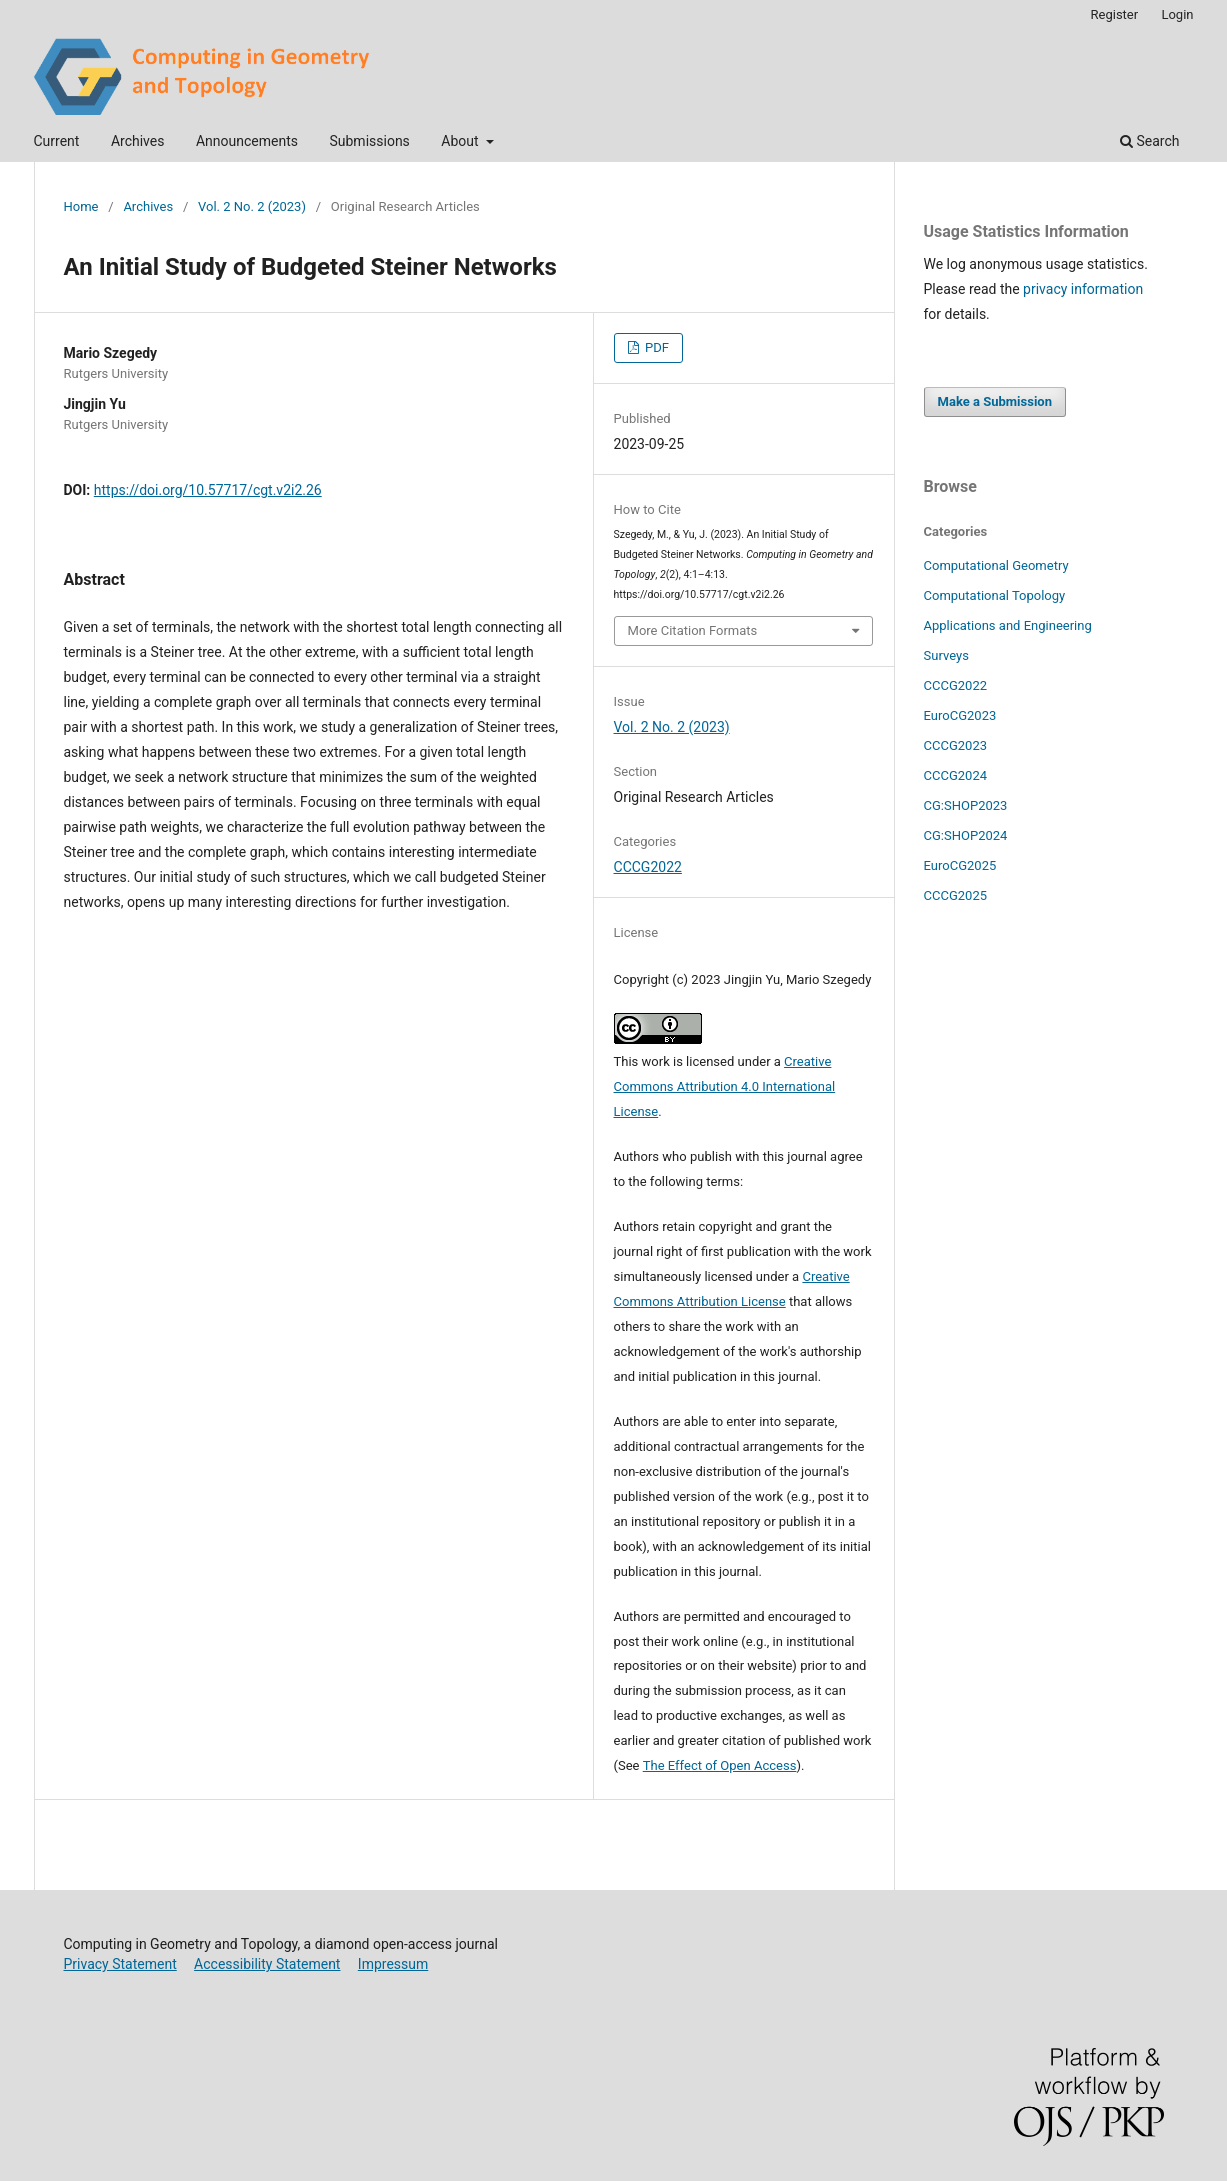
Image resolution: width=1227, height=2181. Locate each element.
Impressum (393, 1964)
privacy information (1083, 289)
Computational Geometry (996, 565)
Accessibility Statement (267, 1964)
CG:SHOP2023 (966, 805)
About (461, 141)
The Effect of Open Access (720, 1765)
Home (81, 206)
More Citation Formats (693, 630)
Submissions (369, 141)
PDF (655, 347)
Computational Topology (995, 595)
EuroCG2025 (960, 865)
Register (1115, 14)
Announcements (247, 141)
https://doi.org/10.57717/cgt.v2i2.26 (208, 490)
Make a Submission (995, 401)
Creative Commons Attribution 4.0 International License (725, 1086)
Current (57, 141)
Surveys (946, 655)
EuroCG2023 (960, 715)
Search (1149, 141)
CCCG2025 (956, 895)
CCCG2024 (956, 775)
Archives (138, 141)
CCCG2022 (648, 867)
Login (1177, 14)
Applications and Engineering (1008, 625)
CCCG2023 (956, 745)
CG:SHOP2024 (966, 835)
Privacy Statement (120, 1964)
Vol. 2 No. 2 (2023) (252, 206)
